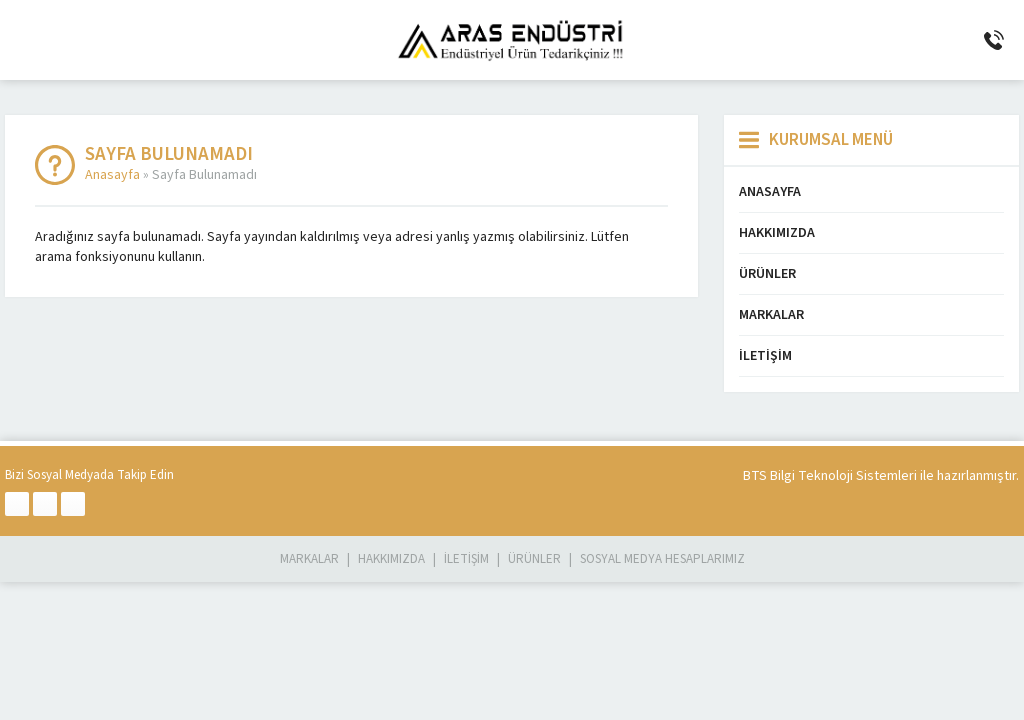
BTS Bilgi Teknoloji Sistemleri (830, 476)
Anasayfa (112, 175)
